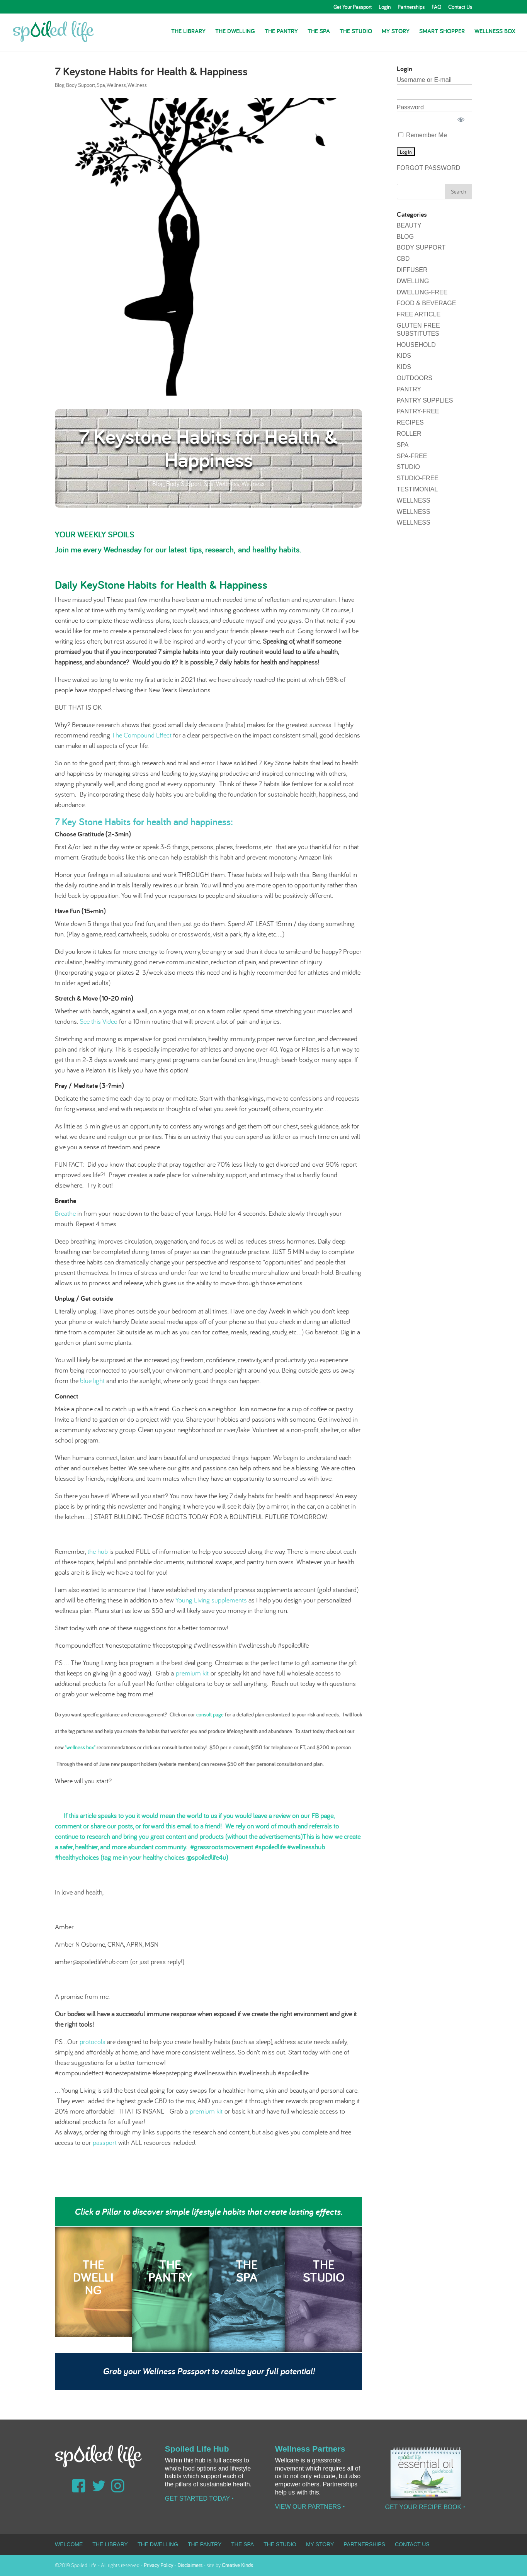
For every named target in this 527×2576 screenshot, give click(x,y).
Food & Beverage (426, 303)
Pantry (409, 389)
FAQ (436, 7)
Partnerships (411, 7)
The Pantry (281, 32)
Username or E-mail (424, 79)
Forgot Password (429, 168)
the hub (97, 1551)
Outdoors (414, 378)
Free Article (419, 314)
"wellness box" (79, 1747)
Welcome (69, 2544)
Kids (404, 355)
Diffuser (412, 270)
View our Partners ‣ (310, 2506)
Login (385, 7)
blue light (93, 1380)
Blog (60, 85)
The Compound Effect (141, 735)
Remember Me (422, 135)
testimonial (417, 489)
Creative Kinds (237, 2565)
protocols (92, 2041)
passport (105, 2142)
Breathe (65, 1213)
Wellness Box (494, 32)
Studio (408, 467)
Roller (409, 433)
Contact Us (460, 7)
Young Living (192, 1600)
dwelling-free (422, 292)
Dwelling (413, 281)
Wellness (116, 85)
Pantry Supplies (425, 400)
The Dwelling (235, 32)
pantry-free (418, 411)
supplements (229, 1600)
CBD (403, 258)
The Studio (356, 32)
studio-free (418, 478)
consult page (210, 1714)
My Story (396, 32)
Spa (101, 85)
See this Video (99, 1021)
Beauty (409, 225)
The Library (188, 32)
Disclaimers (189, 2565)
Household (416, 345)
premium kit (193, 1673)
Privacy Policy (158, 2565)
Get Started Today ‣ (199, 2498)
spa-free (412, 456)
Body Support (80, 85)
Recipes (410, 422)
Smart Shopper (442, 32)
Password (410, 107)
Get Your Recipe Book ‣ (425, 2507)
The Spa (319, 32)
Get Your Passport (352, 7)
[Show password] (461, 119)
